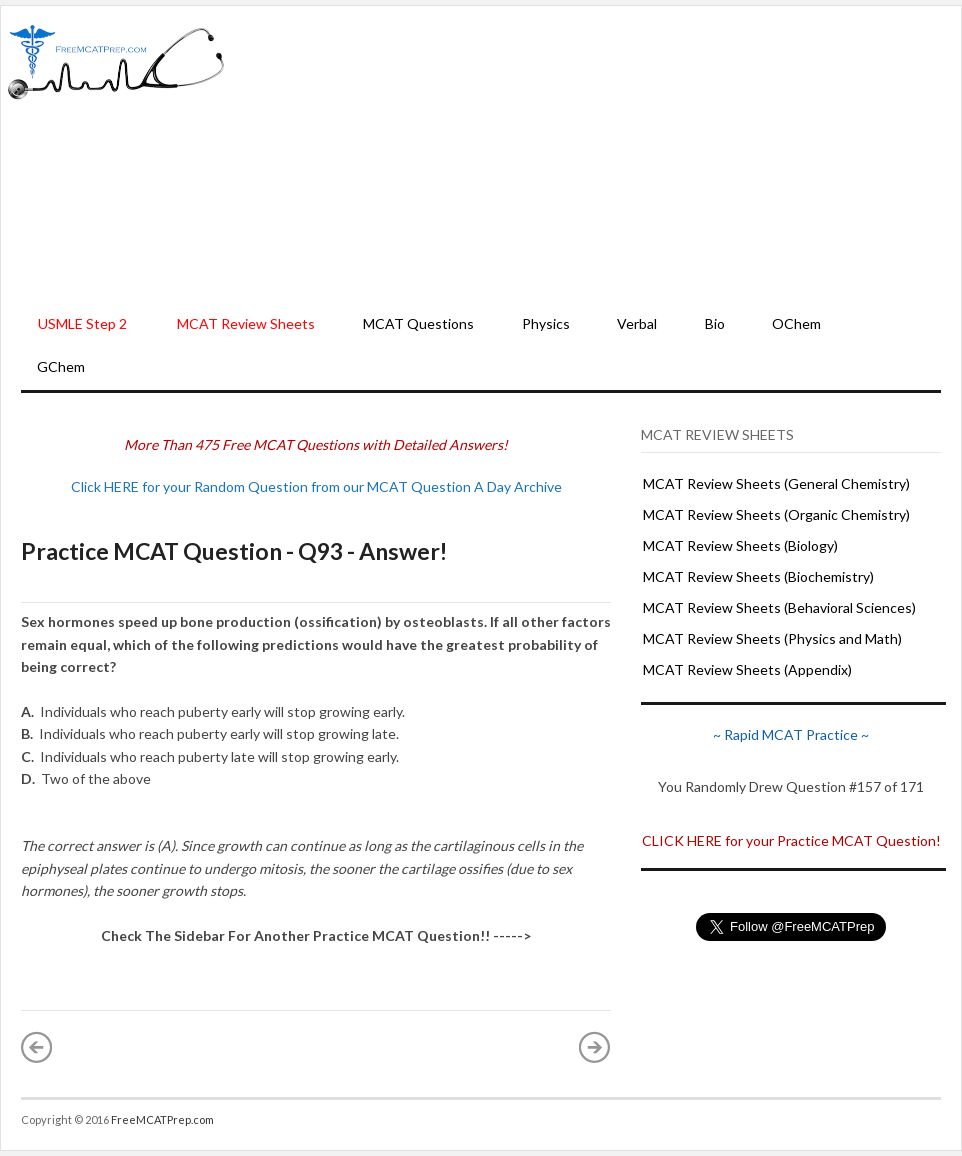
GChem (61, 366)
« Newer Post (37, 1047)
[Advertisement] (593, 156)
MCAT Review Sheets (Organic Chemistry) (776, 514)
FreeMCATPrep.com (162, 1119)
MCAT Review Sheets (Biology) (740, 545)
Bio (715, 323)
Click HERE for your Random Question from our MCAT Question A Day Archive (316, 486)
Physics (546, 323)
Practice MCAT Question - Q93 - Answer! (234, 551)
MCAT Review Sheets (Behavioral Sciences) (779, 607)
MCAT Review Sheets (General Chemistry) (776, 483)
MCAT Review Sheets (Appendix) (747, 669)
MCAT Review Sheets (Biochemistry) (758, 576)
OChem (796, 323)
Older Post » (595, 1047)
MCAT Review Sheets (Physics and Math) (772, 638)
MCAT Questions (418, 323)
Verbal (637, 323)
